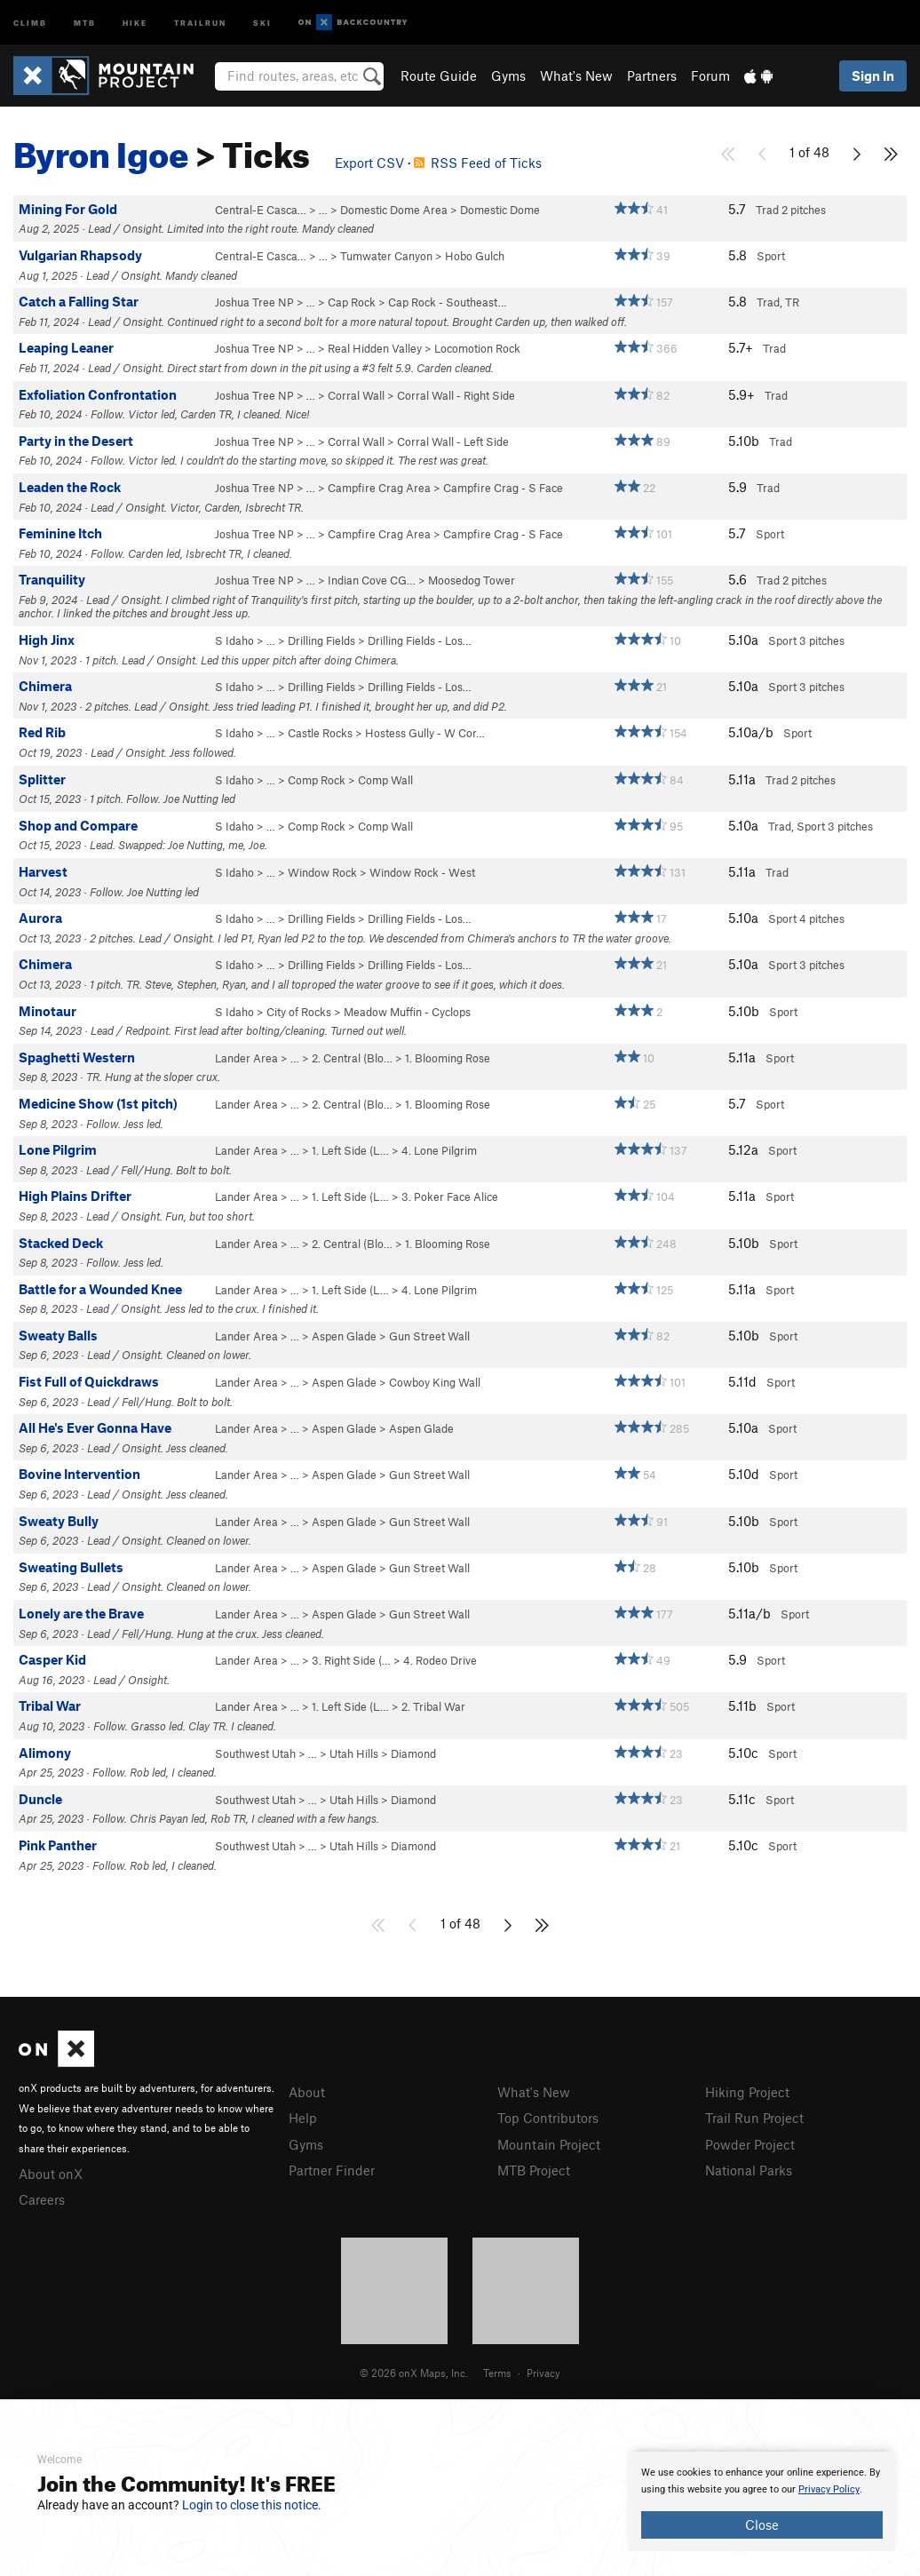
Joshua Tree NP (254, 302)
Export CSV (369, 163)
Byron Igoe (101, 148)
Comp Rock (316, 780)
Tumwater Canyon (386, 256)
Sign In (873, 75)
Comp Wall (385, 780)
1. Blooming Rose (447, 1058)
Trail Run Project (754, 2118)
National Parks (748, 2170)
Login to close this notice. (251, 2505)
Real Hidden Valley (375, 348)
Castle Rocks (320, 733)
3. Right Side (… (351, 1660)
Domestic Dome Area (394, 210)
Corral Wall (356, 395)
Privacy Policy (829, 2489)
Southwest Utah (255, 1753)
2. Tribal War (433, 1706)
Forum (710, 75)
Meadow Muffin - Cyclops (407, 1012)
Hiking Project (747, 2092)
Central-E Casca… (260, 210)
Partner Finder (332, 2170)
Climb (30, 22)
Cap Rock (352, 302)
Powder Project (750, 2144)
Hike (135, 22)
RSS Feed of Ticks (478, 163)
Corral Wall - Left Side (453, 441)
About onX (51, 2174)
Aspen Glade (344, 1336)
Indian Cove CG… (372, 580)
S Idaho (234, 640)
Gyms (508, 75)
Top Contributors (548, 2118)
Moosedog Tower (471, 580)
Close (762, 2524)
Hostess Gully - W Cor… (425, 733)
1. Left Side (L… (350, 1150)
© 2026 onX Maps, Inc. (414, 2372)
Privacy (543, 2372)
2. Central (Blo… (352, 1058)
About (307, 2092)
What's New (576, 75)
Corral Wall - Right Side (456, 395)
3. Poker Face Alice (449, 1196)
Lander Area (246, 1058)
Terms (497, 2372)
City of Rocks (298, 1012)
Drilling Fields (321, 640)
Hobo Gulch (474, 256)
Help (303, 2118)
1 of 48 (809, 152)
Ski (262, 22)
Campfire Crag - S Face (503, 488)
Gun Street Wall (429, 1336)
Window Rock (322, 872)
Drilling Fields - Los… (420, 640)
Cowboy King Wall (434, 1382)
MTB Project (533, 2170)
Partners (652, 75)
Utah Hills (353, 1753)
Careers (42, 2199)
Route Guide (439, 75)
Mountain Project (548, 2144)
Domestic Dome (500, 210)
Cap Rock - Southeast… (447, 302)
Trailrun (200, 22)
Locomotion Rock (477, 348)
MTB (85, 22)
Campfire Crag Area (379, 488)
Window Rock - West (422, 872)
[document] (762, 2501)
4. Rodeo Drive (440, 1660)
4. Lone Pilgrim (439, 1150)
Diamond (413, 1753)
